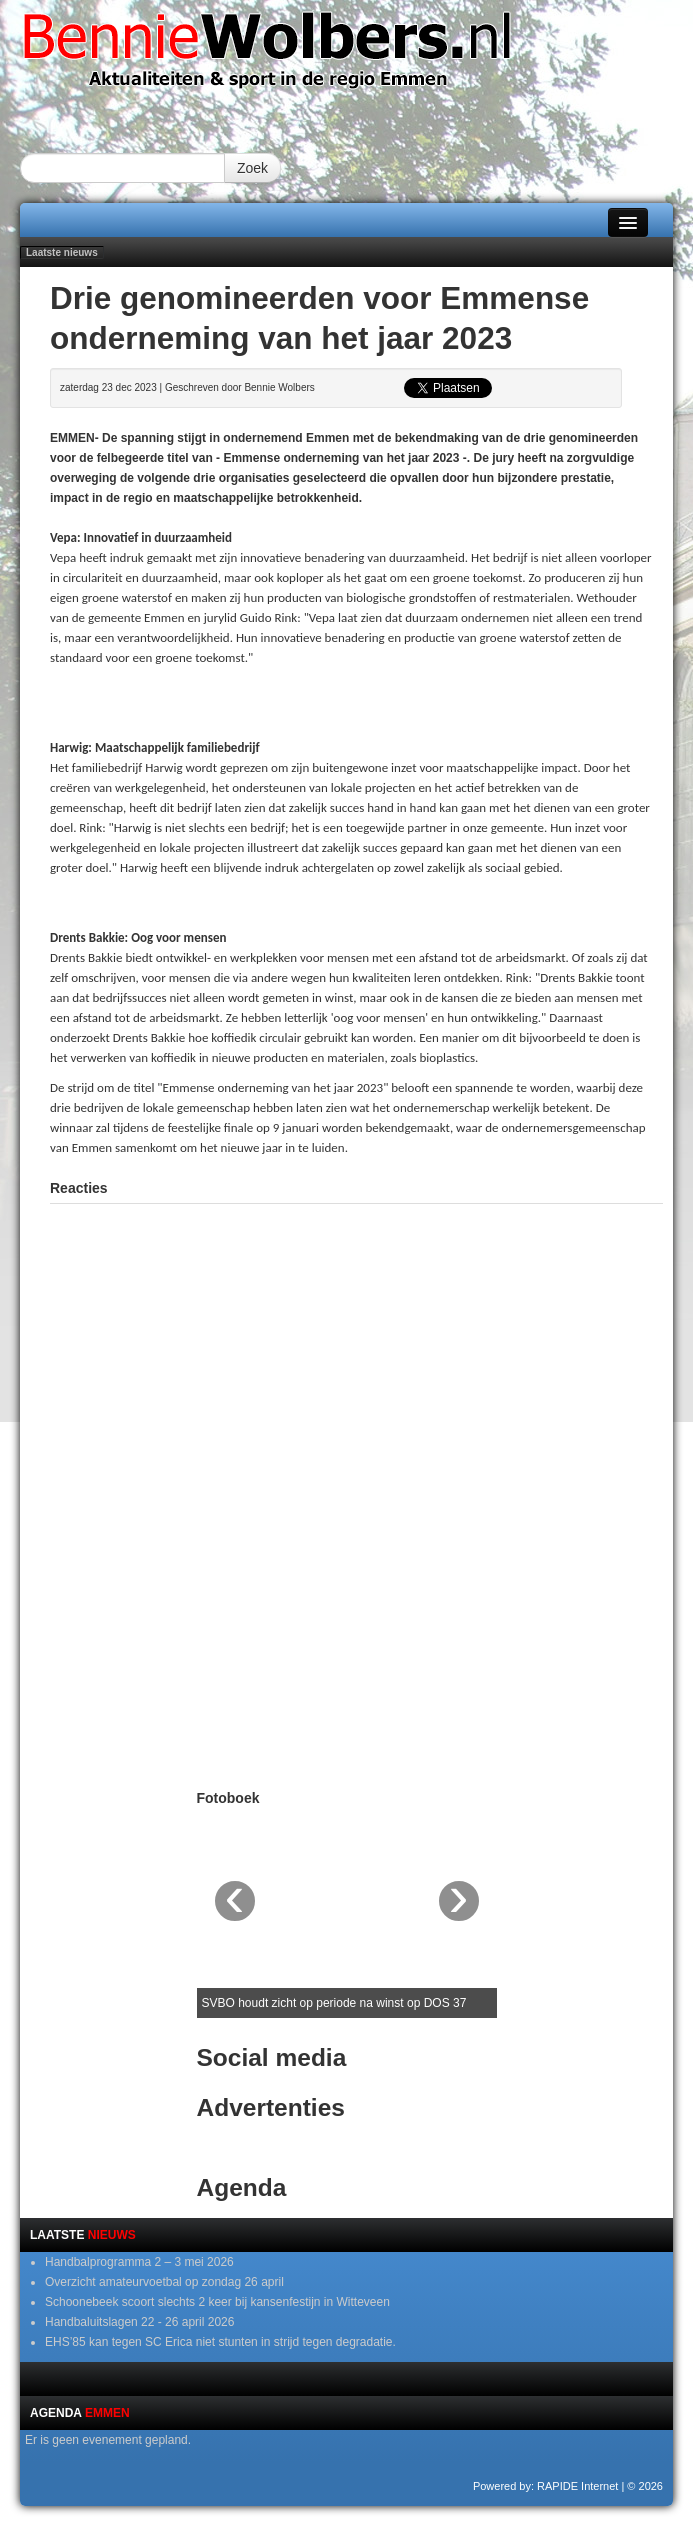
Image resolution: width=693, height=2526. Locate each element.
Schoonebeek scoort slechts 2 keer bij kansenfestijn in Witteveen (217, 2302)
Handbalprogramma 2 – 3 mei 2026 (139, 2262)
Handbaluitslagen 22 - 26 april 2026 (139, 2322)
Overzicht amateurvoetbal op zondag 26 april (164, 2282)
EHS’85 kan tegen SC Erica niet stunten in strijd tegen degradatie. (220, 2342)
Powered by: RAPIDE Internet (546, 2486)
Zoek (252, 168)
